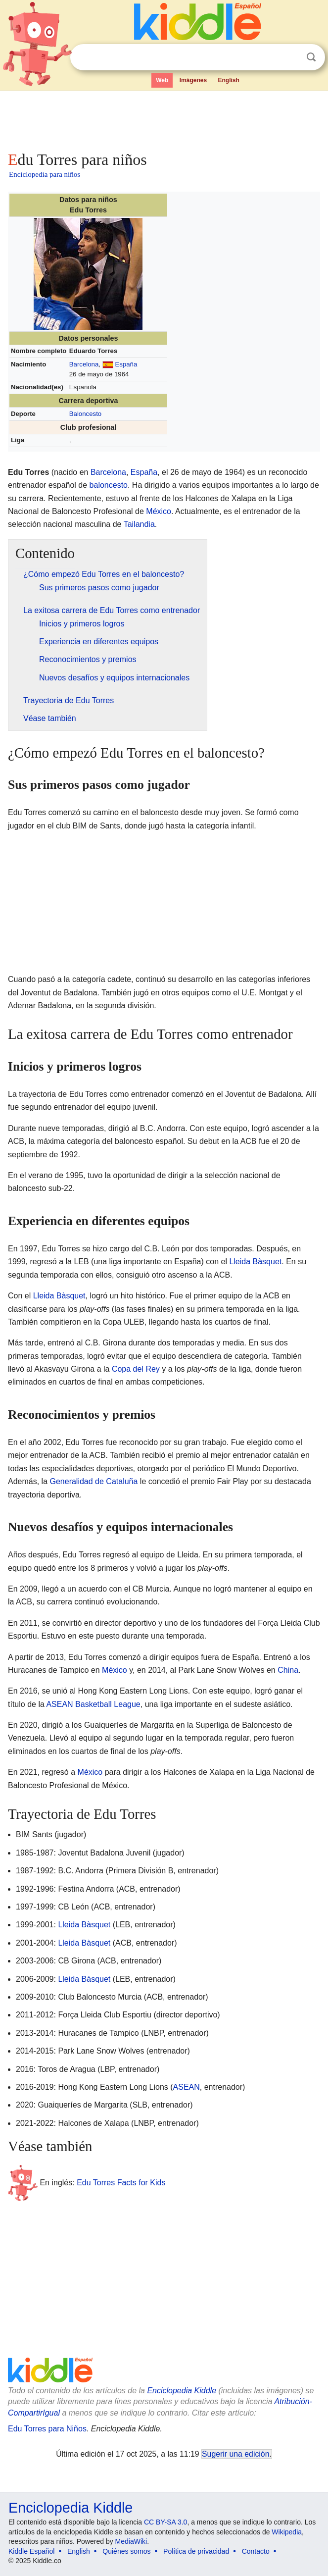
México (158, 511)
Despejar (290, 57)
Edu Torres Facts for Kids (121, 2182)
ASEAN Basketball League (93, 1704)
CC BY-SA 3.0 (165, 2522)
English (228, 80)
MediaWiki (131, 2541)
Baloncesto (85, 413)
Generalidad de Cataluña (93, 1481)
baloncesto (109, 485)
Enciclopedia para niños (44, 174)
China (288, 1670)
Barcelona (84, 364)
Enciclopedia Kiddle (181, 2390)
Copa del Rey (136, 1369)
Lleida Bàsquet (255, 1261)
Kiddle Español (31, 2551)
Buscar (311, 57)
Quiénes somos (126, 2551)
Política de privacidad (196, 2551)
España (126, 364)
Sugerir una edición (235, 2454)
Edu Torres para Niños (47, 2428)
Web (162, 80)
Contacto (256, 2551)
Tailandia (139, 524)
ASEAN (186, 2087)
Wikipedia (287, 2532)
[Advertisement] (164, 119)
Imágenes (193, 80)
